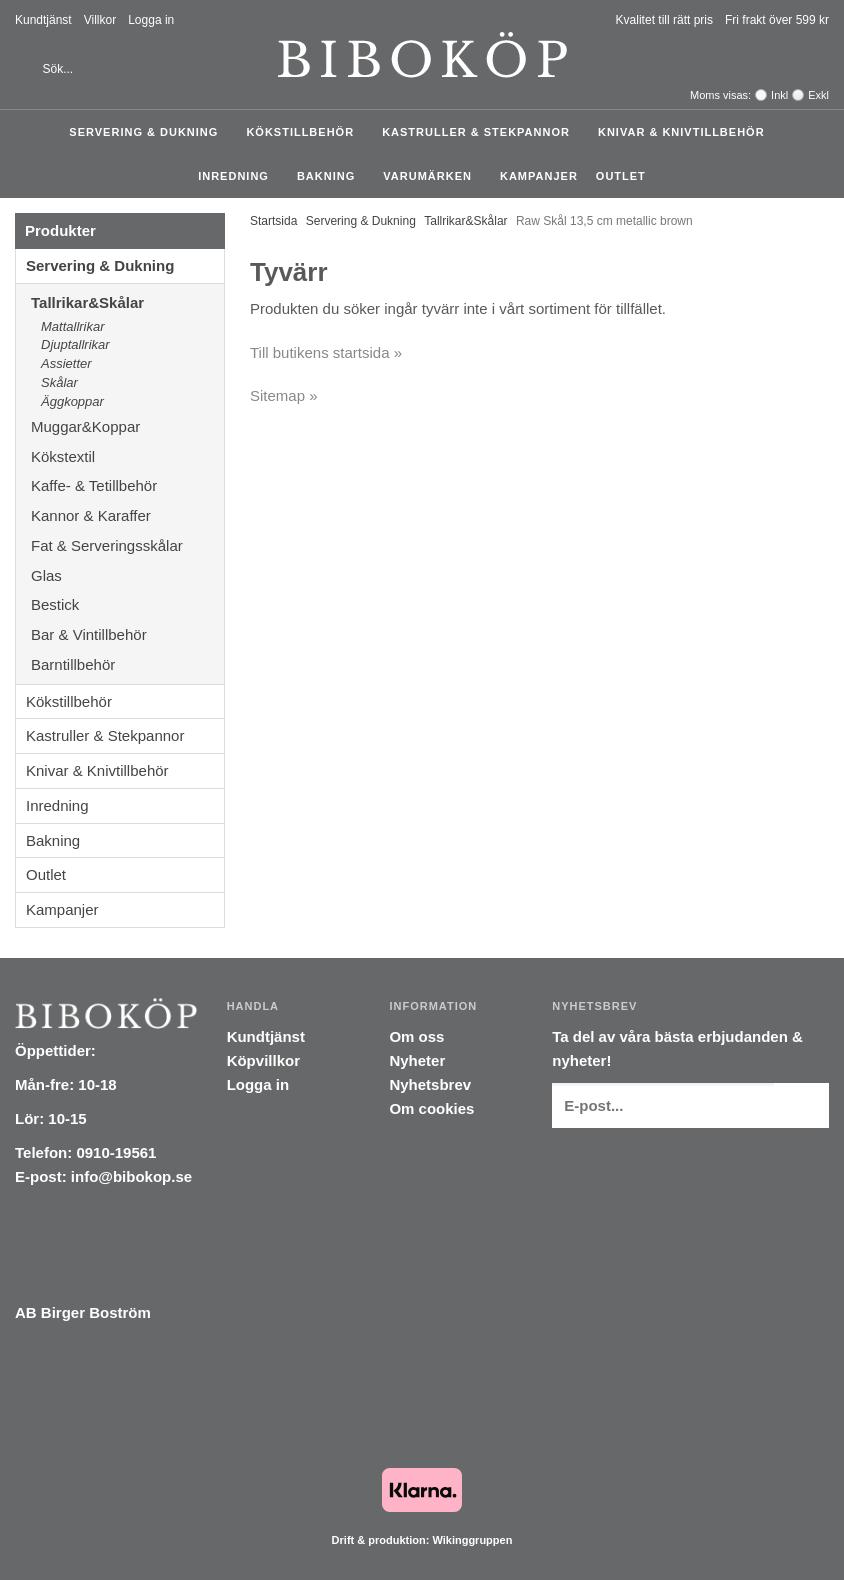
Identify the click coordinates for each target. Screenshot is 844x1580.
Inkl (779, 95)
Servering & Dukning (148, 132)
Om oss (416, 1036)
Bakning (331, 176)
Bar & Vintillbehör (127, 634)
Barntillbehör (73, 664)
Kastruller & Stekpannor (481, 132)
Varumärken (432, 176)
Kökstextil (127, 456)
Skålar (59, 382)
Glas (127, 575)
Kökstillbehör (305, 132)
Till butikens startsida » (326, 352)
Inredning (238, 176)
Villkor (100, 20)
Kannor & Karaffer (127, 515)
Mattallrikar (73, 326)
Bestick (127, 604)
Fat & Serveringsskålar (127, 545)
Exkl (818, 95)
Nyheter (417, 1060)
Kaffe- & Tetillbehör (127, 485)
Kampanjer (539, 176)
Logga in (151, 20)
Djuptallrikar (75, 344)
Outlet (621, 176)
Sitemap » (284, 395)
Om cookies (431, 1108)
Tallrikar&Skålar (127, 302)
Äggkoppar (72, 401)
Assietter (66, 363)
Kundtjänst (43, 20)
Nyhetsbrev (430, 1084)
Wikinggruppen (472, 1540)
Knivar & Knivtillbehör (686, 132)
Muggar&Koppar (127, 426)
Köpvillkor (263, 1060)
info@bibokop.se (131, 1176)
